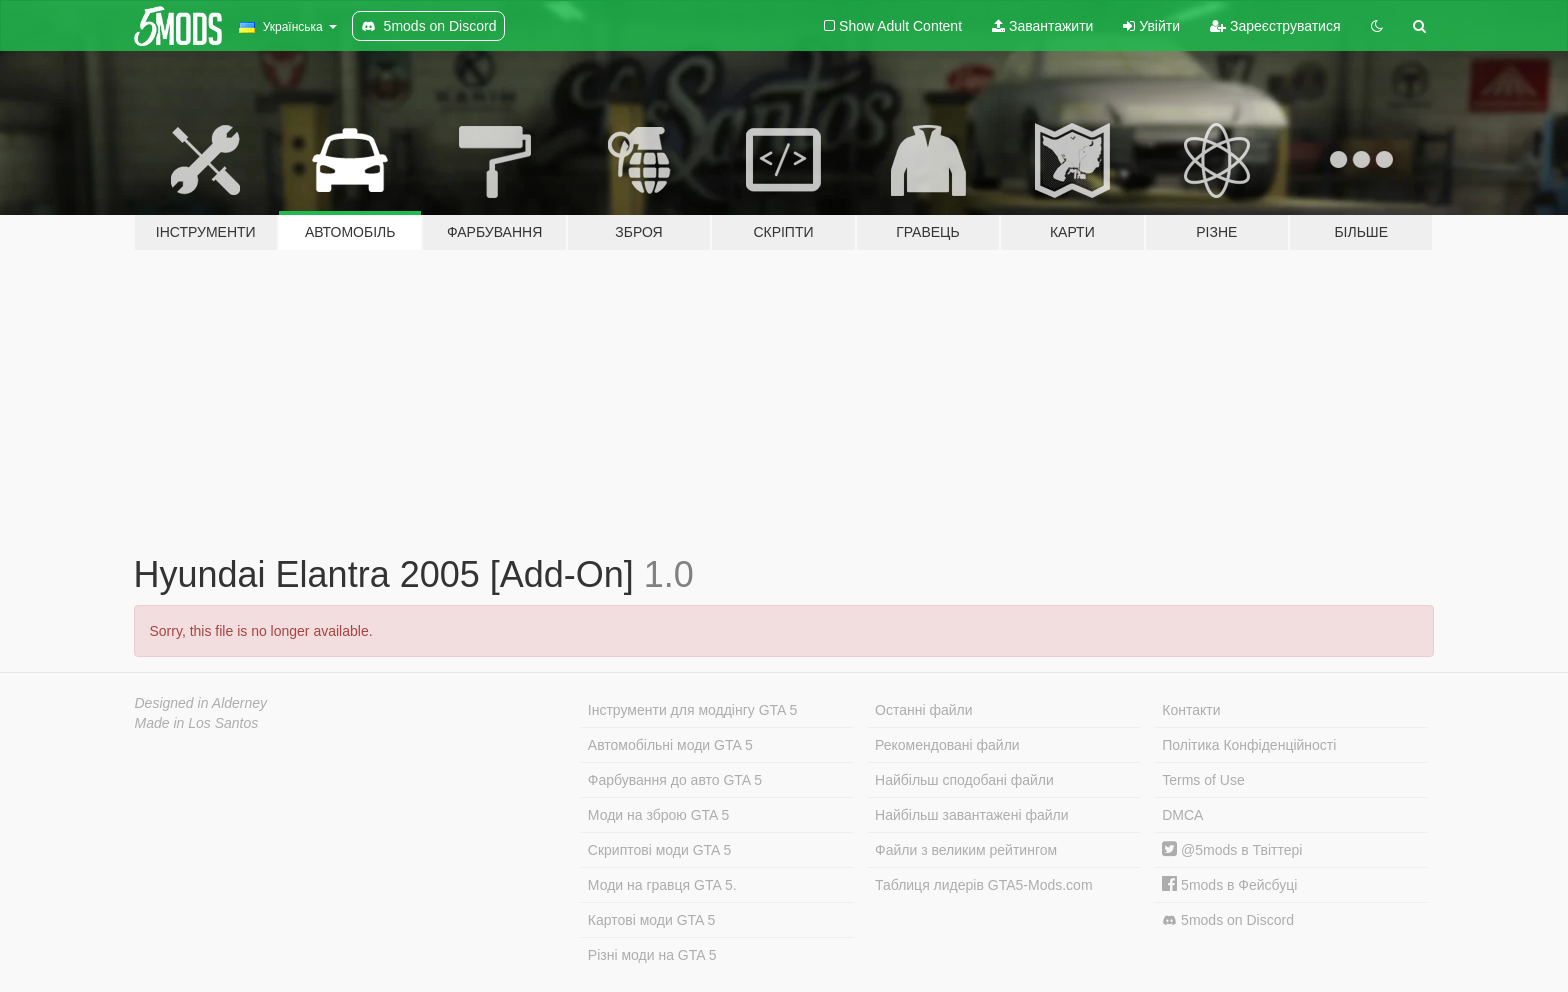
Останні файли (924, 710)
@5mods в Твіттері (1232, 850)
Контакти (1191, 710)
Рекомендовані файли (947, 745)
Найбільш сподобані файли (964, 780)
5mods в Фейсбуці (1229, 885)
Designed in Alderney (201, 703)
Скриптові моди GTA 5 (660, 850)
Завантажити (1042, 26)
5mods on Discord (1228, 920)
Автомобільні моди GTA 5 (670, 745)
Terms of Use (1203, 780)
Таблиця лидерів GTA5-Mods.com (984, 885)
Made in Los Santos (197, 723)
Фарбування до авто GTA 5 (675, 780)
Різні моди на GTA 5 (652, 955)
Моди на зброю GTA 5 (658, 815)
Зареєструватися (1275, 26)
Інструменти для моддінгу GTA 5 (693, 710)
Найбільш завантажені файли (971, 815)
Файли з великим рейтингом (966, 850)
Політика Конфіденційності (1249, 745)
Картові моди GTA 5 (652, 920)
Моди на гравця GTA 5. (662, 885)
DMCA (1182, 815)
